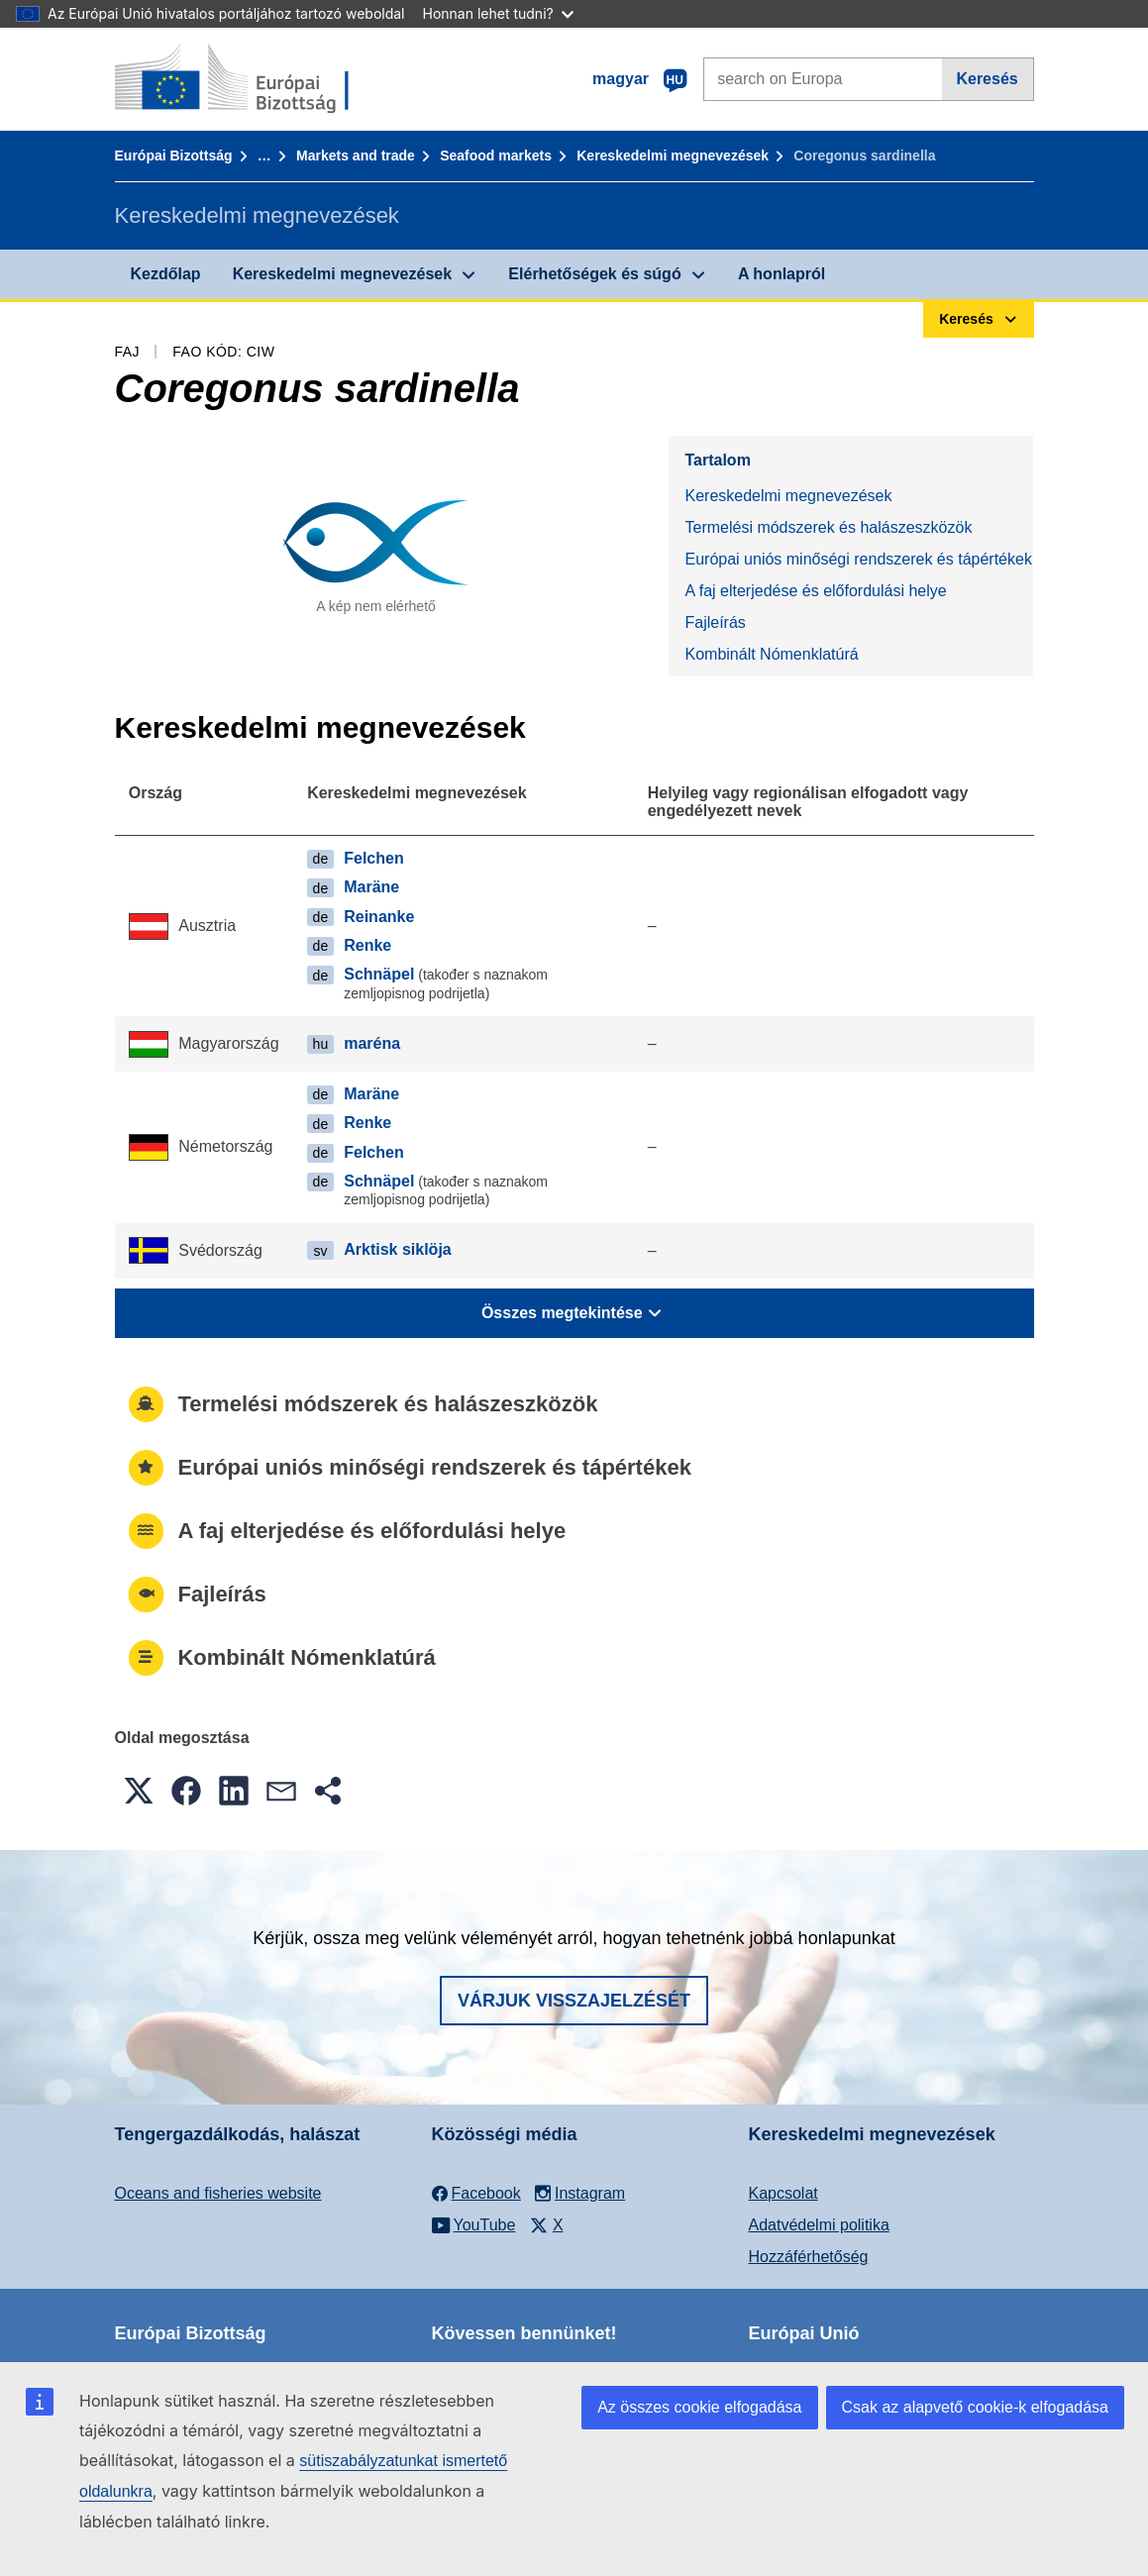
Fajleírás (714, 622)
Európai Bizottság (174, 155)
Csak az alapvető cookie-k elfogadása (975, 2407)
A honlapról (781, 273)
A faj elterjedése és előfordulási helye (815, 590)
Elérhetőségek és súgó (594, 273)
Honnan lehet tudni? (498, 13)
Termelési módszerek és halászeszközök (828, 527)
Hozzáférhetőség (809, 2256)
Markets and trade (355, 155)
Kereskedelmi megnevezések (672, 155)
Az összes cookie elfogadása (699, 2407)
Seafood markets (496, 155)
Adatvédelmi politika (819, 2224)
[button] (138, 1790)
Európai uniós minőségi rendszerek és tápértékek (857, 559)
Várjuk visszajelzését (574, 2000)
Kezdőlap (166, 273)
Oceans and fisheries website (218, 2193)
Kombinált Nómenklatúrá (771, 654)
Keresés (986, 78)
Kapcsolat (783, 2193)
